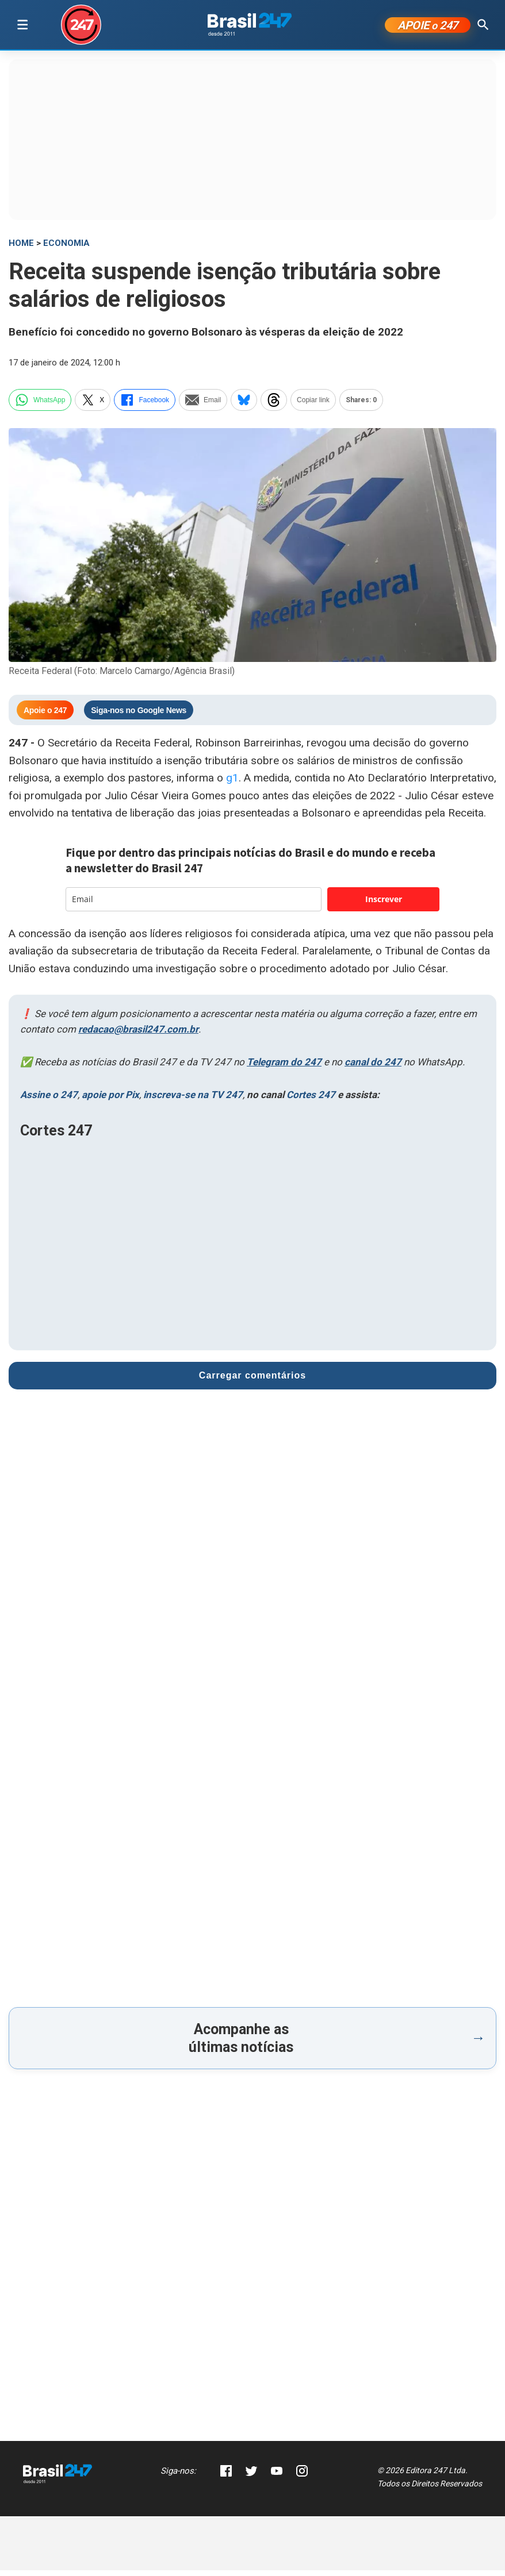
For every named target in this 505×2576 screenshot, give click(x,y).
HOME (21, 249)
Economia (66, 249)
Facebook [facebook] (144, 405)
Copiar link (313, 405)
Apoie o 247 (45, 715)
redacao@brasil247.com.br (138, 1034)
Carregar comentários (252, 1380)
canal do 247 (373, 1067)
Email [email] (203, 405)
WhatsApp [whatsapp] (40, 405)
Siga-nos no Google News (138, 715)
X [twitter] (92, 405)
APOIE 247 (427, 27)
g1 (232, 783)
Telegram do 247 (284, 1067)
